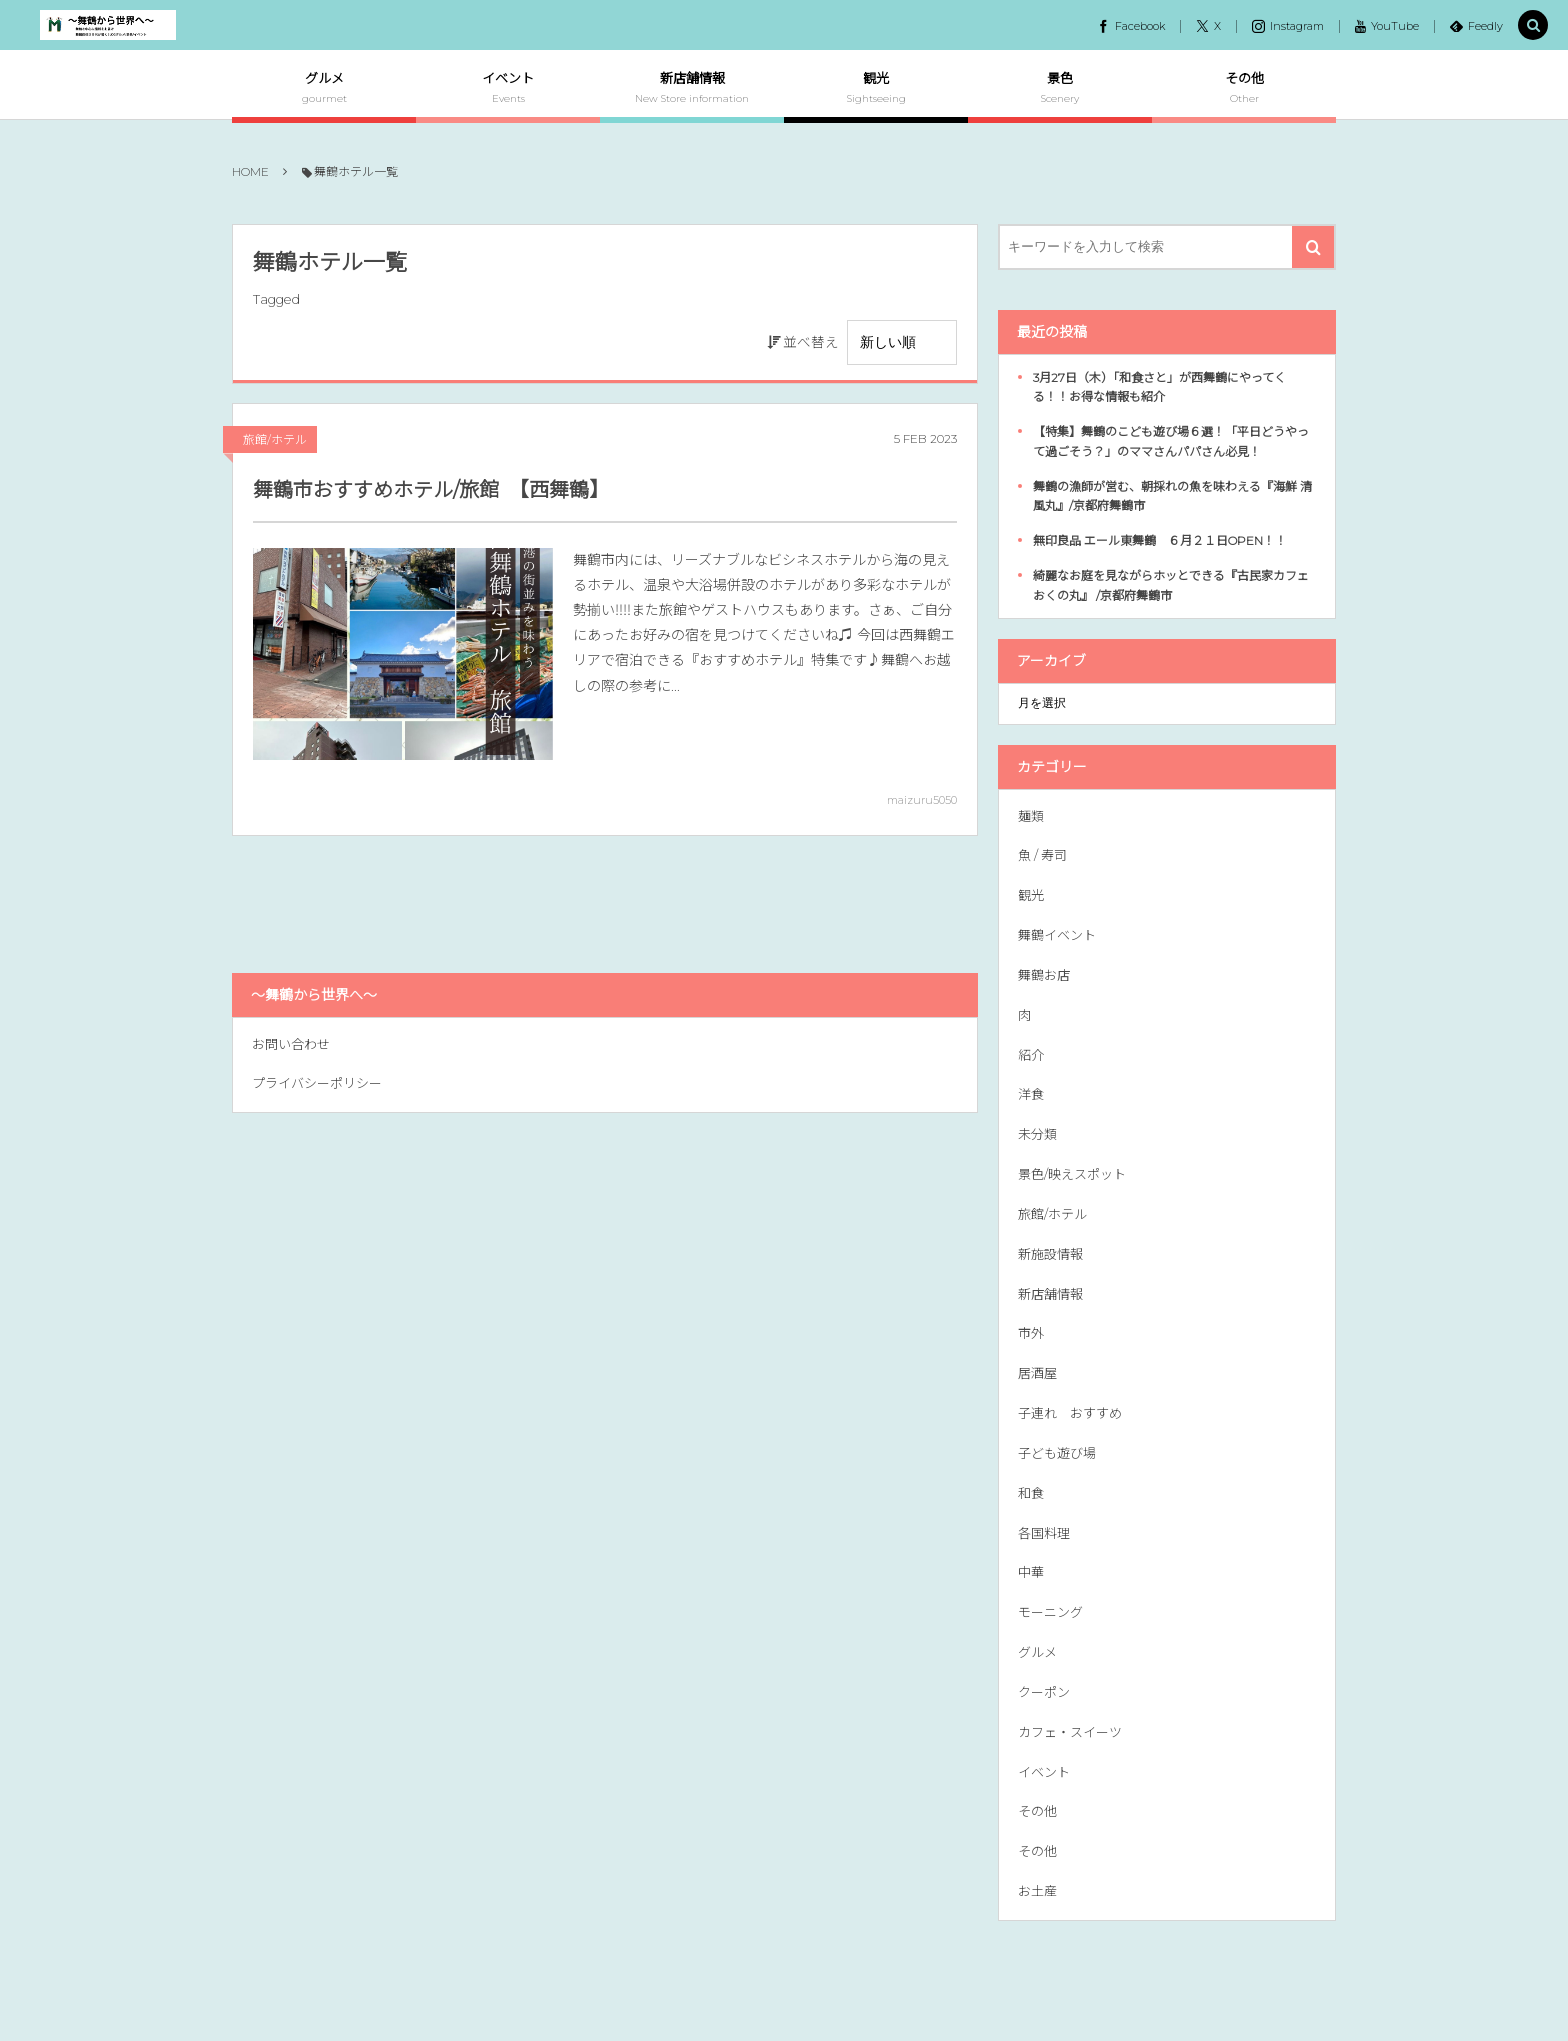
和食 (1031, 1493)
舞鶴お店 (1044, 975)
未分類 (1037, 1134)
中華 (1031, 1572)
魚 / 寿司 (1042, 855)
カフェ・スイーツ (1070, 1732)
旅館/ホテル (275, 439)
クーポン (1044, 1692)
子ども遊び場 (1057, 1453)
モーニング (1050, 1612)
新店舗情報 (1050, 1294)
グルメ (1037, 1652)
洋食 (1031, 1094)
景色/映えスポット (1072, 1174)
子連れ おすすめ (1070, 1413)
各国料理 (1044, 1533)
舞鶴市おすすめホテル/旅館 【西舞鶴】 (431, 490)
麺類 (1031, 816)
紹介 (1031, 1055)
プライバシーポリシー (317, 1083)
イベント (1044, 1772)
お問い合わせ (291, 1044)
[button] (1533, 26)
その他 (1037, 1811)
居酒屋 (1037, 1373)
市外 (1031, 1333)
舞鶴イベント (1057, 935)
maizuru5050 (922, 800)
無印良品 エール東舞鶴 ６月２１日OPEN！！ (1160, 540)
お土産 (1037, 1891)
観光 (1031, 895)
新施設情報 (1050, 1254)
